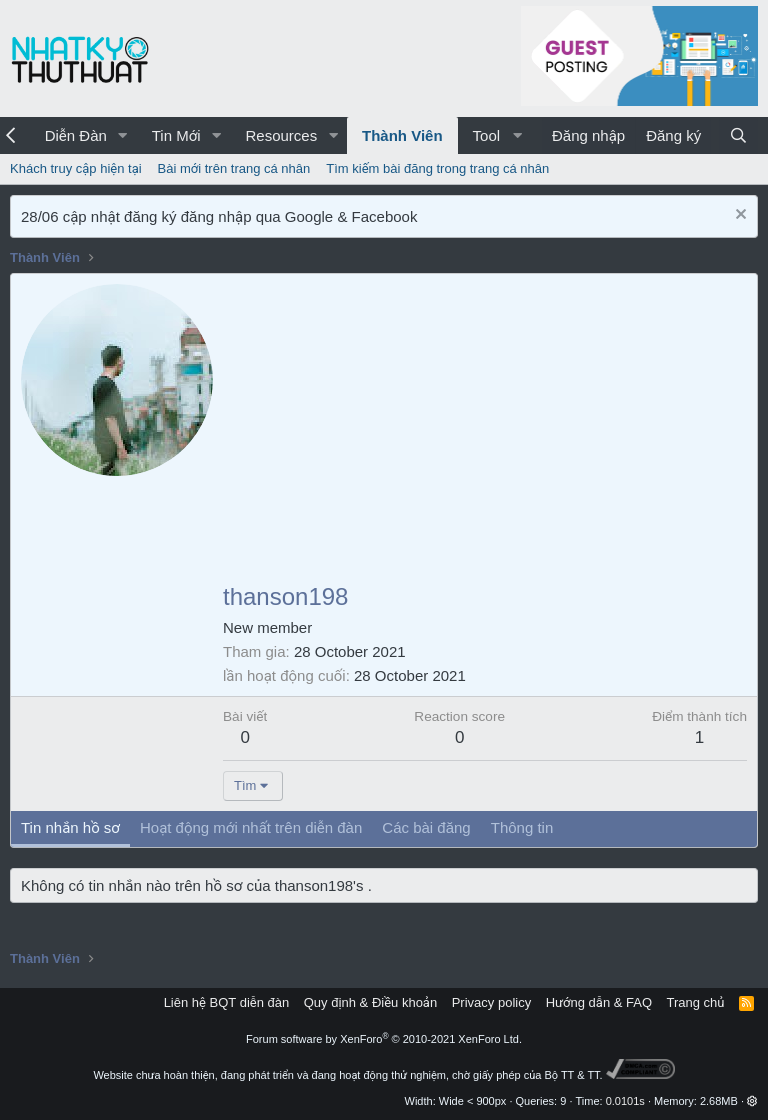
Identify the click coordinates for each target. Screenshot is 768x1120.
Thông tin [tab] (522, 827)
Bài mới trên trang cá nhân (234, 168)
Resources (281, 135)
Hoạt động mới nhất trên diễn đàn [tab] (251, 827)
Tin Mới (176, 135)
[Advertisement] (485, 434)
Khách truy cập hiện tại (76, 168)
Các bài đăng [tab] (426, 827)
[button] (123, 135)
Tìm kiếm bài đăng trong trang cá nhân (437, 168)
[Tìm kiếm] (738, 135)
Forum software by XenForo (384, 1039)
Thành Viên (402, 135)
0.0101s (625, 1101)
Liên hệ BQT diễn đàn (227, 1002)
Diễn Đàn (76, 135)
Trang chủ (696, 1002)
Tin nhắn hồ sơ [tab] (70, 827)
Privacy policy (491, 1002)
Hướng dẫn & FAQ (599, 1002)
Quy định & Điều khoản (370, 1002)
